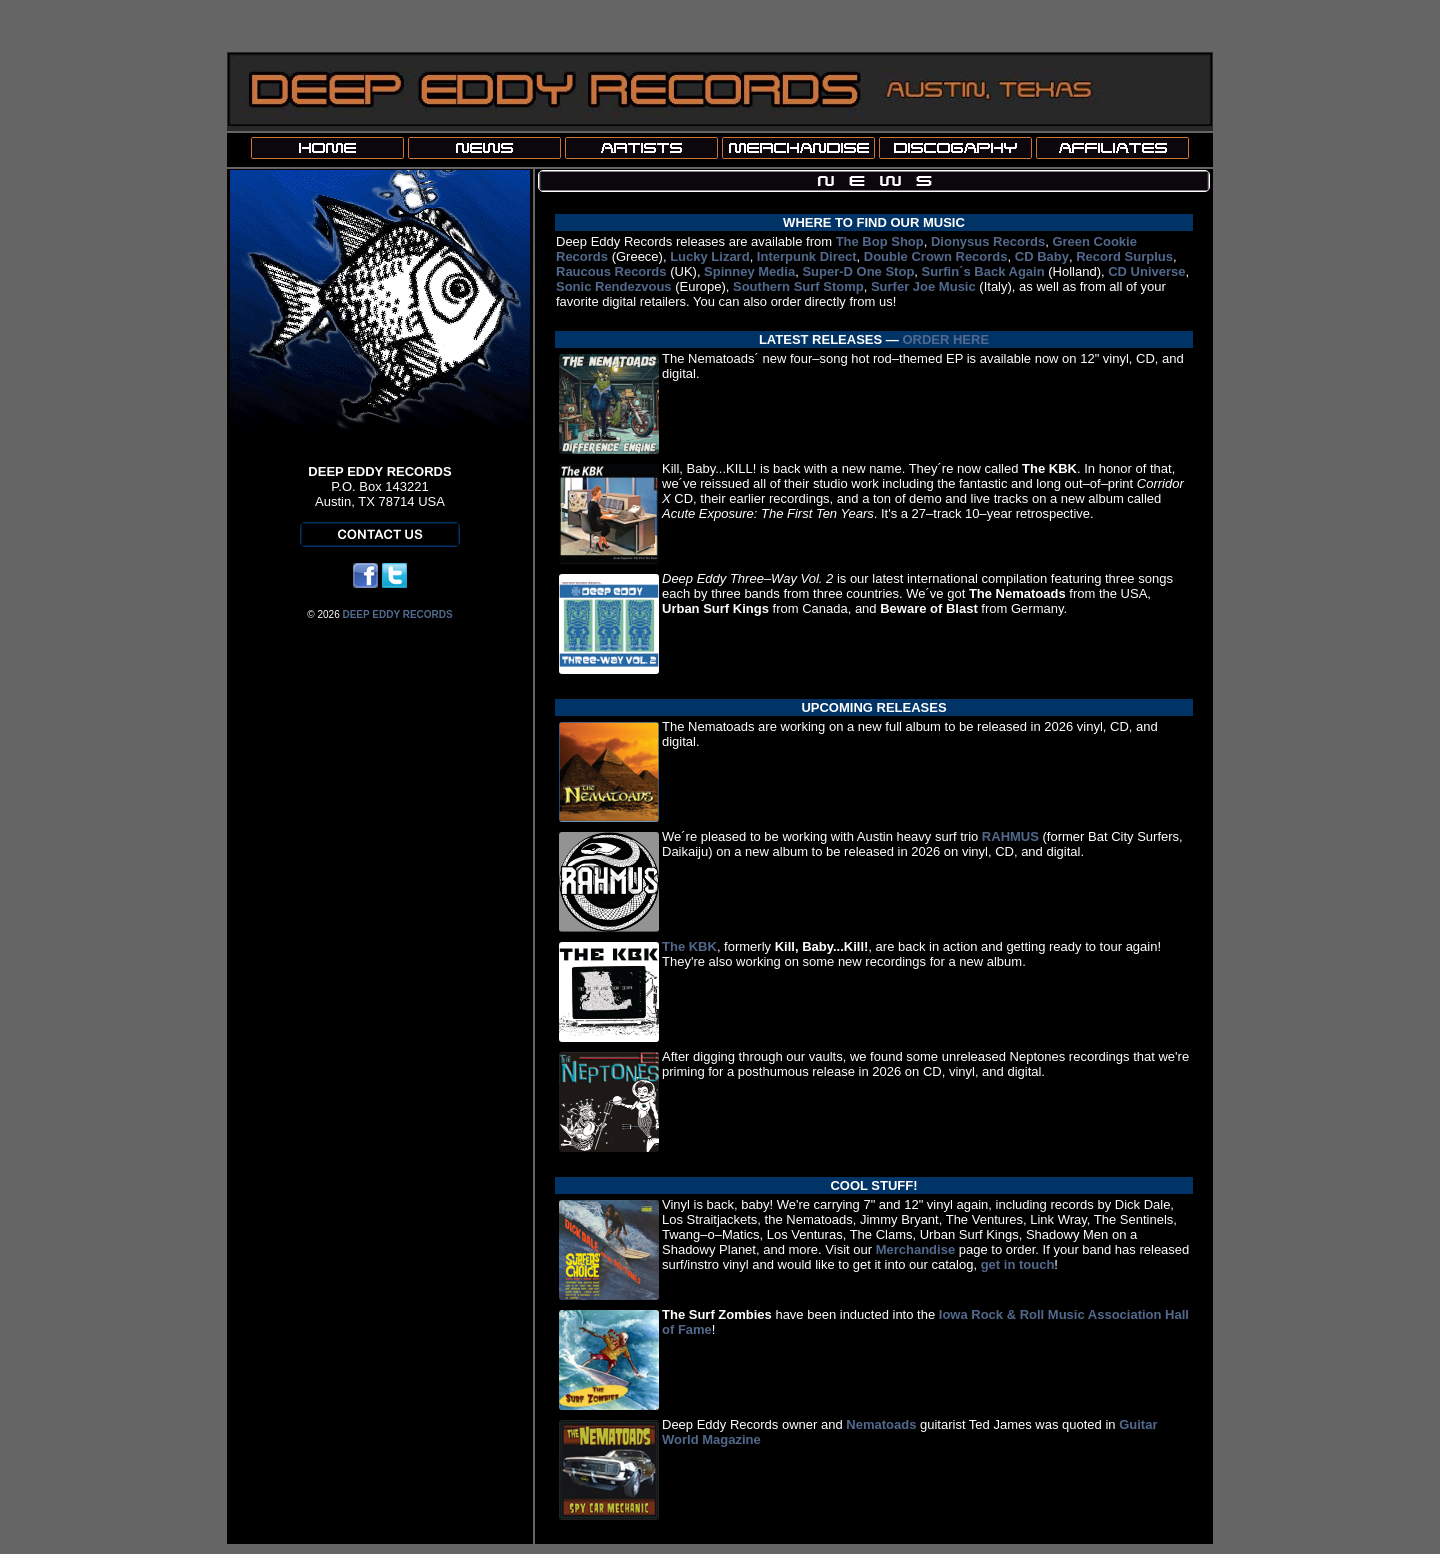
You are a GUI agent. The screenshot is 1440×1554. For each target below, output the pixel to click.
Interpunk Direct (807, 256)
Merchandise (915, 1249)
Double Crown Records (936, 256)
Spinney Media (749, 271)
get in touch (1018, 1264)
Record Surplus (1124, 256)
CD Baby (1042, 256)
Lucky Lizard (709, 256)
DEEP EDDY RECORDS (397, 614)
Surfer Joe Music (923, 286)
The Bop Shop (880, 241)
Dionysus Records (988, 241)
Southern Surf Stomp (798, 286)
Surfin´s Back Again (983, 271)
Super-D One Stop (858, 271)
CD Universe (1146, 271)
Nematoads (881, 1424)
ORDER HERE (945, 339)
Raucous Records (611, 271)
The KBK (689, 946)
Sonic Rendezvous (614, 286)
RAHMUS (1010, 836)
